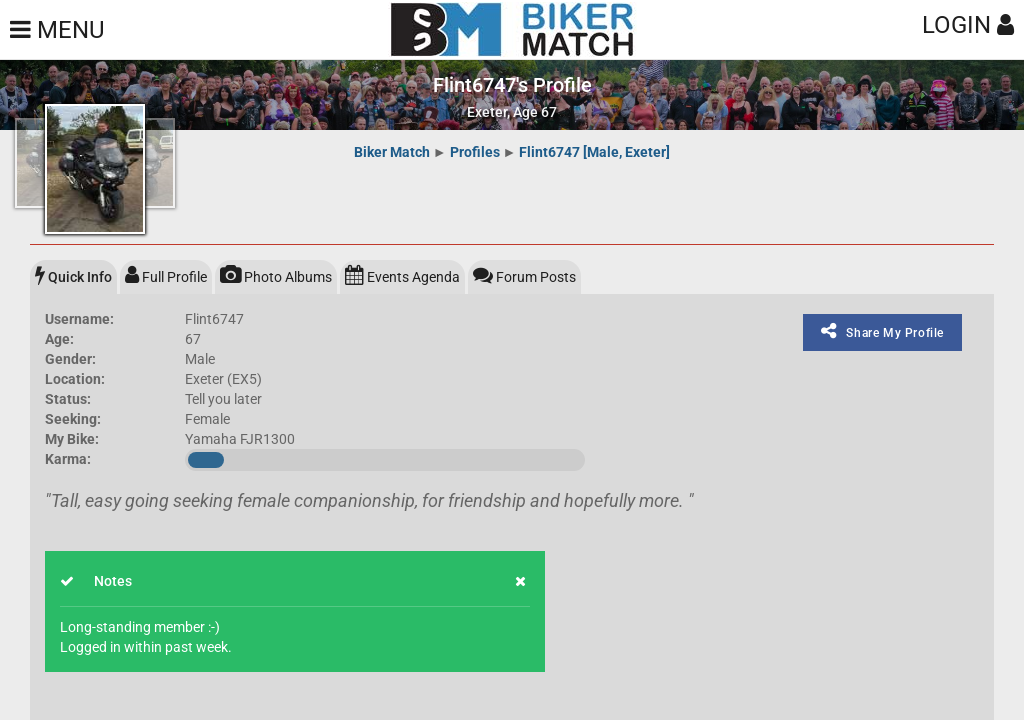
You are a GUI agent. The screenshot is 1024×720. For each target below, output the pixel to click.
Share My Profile (882, 331)
